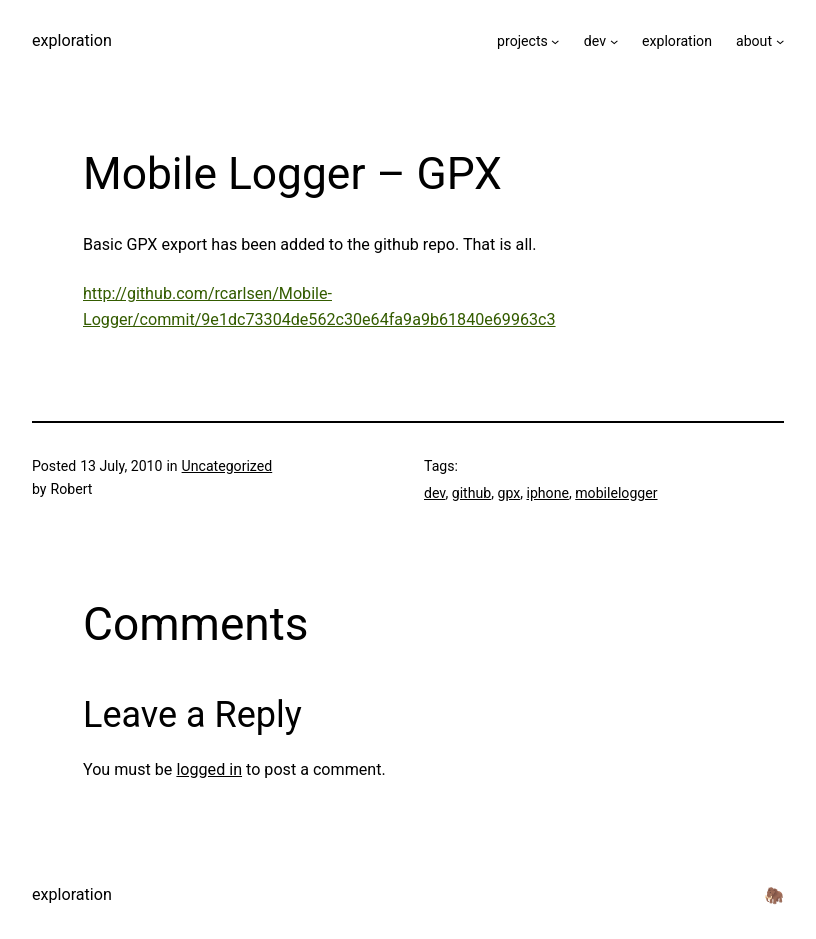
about (754, 41)
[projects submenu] (555, 41)
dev (595, 41)
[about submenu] (780, 41)
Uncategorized (227, 466)
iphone (548, 493)
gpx (508, 493)
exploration (72, 40)
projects (522, 41)
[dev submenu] (614, 41)
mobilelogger (616, 493)
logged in (209, 769)
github (471, 493)
